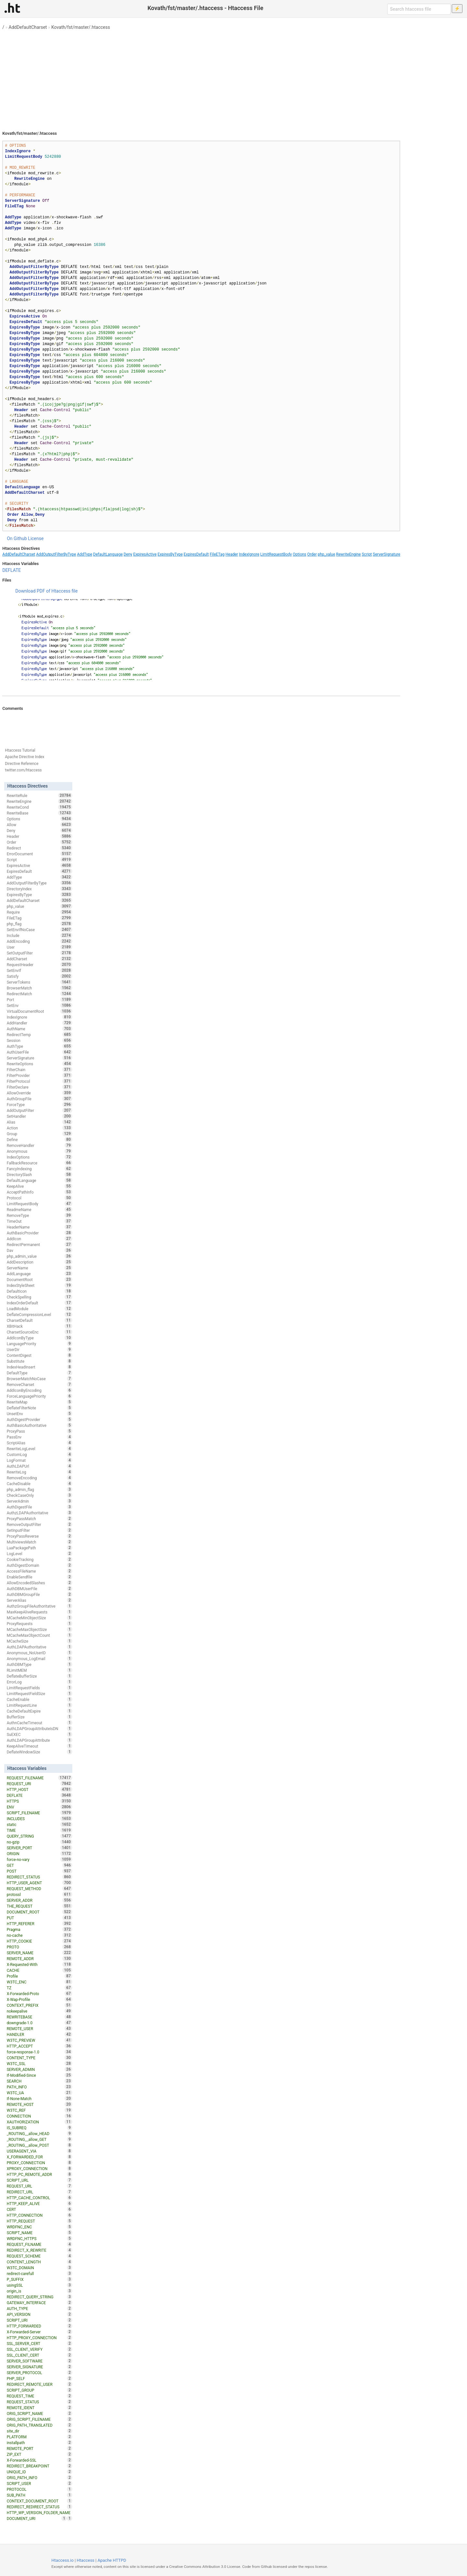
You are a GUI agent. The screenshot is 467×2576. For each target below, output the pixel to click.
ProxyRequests (39, 1623)
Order (312, 554)
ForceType (39, 1104)
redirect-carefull (39, 2273)
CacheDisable (39, 1483)
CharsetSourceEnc (39, 1331)
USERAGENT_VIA (39, 2151)
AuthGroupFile (39, 1098)
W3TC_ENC (39, 1981)
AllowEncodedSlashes (39, 1582)
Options (299, 554)
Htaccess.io (62, 2560)
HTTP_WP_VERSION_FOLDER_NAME (39, 2513)
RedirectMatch (39, 993)
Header (231, 554)
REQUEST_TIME (39, 2395)
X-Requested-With (39, 1964)
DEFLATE (11, 570)
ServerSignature (387, 554)
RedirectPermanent (39, 1244)
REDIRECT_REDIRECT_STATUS (39, 2506)
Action (39, 1127)
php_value (326, 554)
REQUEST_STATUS (39, 2401)
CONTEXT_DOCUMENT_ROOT (39, 2500)
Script (367, 554)
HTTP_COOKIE (39, 1941)
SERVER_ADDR (39, 1900)
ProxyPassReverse (39, 1536)
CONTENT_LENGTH (39, 2261)
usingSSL (39, 2285)
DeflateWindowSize (39, 1751)
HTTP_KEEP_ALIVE (39, 2203)
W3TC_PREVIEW (39, 2040)
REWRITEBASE (39, 2016)
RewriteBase (39, 812)
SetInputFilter (39, 1530)
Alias (39, 1122)
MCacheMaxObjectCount (39, 1635)
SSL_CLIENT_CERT (39, 2355)
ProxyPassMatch (39, 1518)
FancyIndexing (39, 1168)
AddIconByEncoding (39, 1390)
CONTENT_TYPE (39, 2057)
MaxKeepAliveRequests (39, 1611)
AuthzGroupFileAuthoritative (39, 1606)
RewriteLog (39, 1471)
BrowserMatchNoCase (39, 1378)
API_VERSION (39, 2314)
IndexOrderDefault (39, 1302)
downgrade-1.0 (39, 2022)
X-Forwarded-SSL (39, 2460)
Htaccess (86, 2560)
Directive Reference (21, 763)
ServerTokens (39, 982)
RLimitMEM (39, 1670)
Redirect (39, 847)
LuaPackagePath (39, 1547)
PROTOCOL (39, 2489)
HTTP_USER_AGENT (39, 1882)
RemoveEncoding (39, 1477)
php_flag (39, 923)
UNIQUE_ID (39, 2471)
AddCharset (39, 958)
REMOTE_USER (39, 2028)
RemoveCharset (39, 1384)
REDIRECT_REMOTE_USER (39, 2384)
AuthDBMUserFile (39, 1588)
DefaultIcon (39, 1291)
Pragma (39, 1929)
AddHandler (39, 1022)
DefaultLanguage (108, 554)
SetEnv (39, 1005)
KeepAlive (39, 1186)
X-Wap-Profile (39, 1999)
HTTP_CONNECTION (39, 2215)
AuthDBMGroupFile (39, 1594)
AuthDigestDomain (39, 1565)
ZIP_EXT (39, 2454)
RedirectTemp (39, 1034)
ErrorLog (39, 1681)
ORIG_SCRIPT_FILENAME (39, 2419)
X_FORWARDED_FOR (39, 2156)
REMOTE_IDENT (39, 2407)
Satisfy (39, 976)
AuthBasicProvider (39, 1232)
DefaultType (39, 1372)
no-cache (39, 1935)
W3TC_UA (39, 2092)
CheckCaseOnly (39, 1495)
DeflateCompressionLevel (39, 1314)
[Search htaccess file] (419, 9)
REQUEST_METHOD (39, 1888)
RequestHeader (39, 964)
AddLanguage (39, 1273)
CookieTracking (39, 1559)
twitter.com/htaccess (23, 770)
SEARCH (39, 2081)
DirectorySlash (39, 1174)
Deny (128, 554)
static (39, 1824)
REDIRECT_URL (39, 2191)
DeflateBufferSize (39, 1676)
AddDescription (39, 1262)
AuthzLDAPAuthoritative (39, 1512)
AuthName (39, 1028)
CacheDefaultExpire (39, 1711)
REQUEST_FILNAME (39, 2244)
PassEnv (39, 1436)
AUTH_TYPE (39, 2308)
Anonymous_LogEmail (39, 1658)
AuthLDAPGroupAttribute (39, 1740)
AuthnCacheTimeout (39, 1722)
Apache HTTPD (112, 2560)
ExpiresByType (170, 554)
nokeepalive (39, 2011)
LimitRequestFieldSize (39, 1693)
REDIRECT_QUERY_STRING (39, 2296)
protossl (39, 1894)
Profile (39, 1976)
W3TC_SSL (39, 2063)
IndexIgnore (249, 554)
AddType (84, 554)
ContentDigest (39, 1355)
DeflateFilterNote (39, 1407)
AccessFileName (39, 1571)
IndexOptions (39, 1157)
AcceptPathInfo (39, 1192)
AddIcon (39, 1238)
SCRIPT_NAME (39, 2232)
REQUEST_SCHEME (39, 2255)
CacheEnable (39, 1699)
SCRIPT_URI (39, 2320)
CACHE (39, 1970)
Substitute (39, 1361)
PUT (39, 1917)
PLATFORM (39, 2436)
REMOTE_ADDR (39, 1958)
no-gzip (39, 1841)
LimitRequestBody (276, 554)
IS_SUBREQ (39, 2127)
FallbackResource (39, 1162)
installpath (39, 2442)
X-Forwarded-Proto (39, 1993)
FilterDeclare (39, 1087)
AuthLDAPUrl (39, 1466)
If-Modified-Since (39, 2075)
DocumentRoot (39, 1279)
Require (39, 912)
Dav (39, 1250)
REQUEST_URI (39, 1783)
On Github (17, 538)
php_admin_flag (39, 1489)
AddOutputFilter (39, 1110)
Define (39, 1139)
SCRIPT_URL (39, 2180)
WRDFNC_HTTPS (39, 2238)
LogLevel (39, 1553)
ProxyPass (39, 1431)
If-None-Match (39, 2098)
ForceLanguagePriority (39, 1396)
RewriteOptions (39, 1063)
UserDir (39, 1349)
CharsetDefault (39, 1320)
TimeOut (39, 1221)
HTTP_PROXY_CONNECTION (39, 2337)
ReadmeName (39, 1209)
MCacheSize (39, 1641)
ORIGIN (39, 1853)
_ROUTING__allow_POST (39, 2145)
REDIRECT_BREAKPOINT (39, 2465)
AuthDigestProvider (39, 1419)
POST (39, 1871)
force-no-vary (39, 1859)
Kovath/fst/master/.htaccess (80, 27)
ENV (39, 1806)
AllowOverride (39, 1092)
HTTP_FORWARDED (39, 2325)
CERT (39, 2209)
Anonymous (39, 1151)
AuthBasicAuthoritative (39, 1425)
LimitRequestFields (39, 1687)
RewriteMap (39, 1401)
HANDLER (39, 2034)
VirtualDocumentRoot (39, 1011)
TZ (39, 1987)
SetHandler (39, 1116)
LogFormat (39, 1460)
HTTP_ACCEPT (39, 2046)
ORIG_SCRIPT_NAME (39, 2413)
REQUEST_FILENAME (39, 1777)
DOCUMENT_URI (37, 2518)
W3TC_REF (39, 2110)
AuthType (39, 1046)
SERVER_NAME (39, 1952)
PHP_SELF (39, 2378)
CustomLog (39, 1454)
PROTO (39, 1946)
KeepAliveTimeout (39, 1746)
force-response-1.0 (39, 2051)
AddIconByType (39, 1337)
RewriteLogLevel (39, 1448)
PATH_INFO (39, 2086)
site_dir (39, 2430)
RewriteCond (39, 807)
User (39, 947)
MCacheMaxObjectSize (39, 1629)
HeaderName (39, 1227)
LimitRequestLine (39, 1705)
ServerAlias (39, 1600)
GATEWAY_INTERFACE (39, 2302)
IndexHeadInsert (39, 1366)
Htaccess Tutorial (20, 750)
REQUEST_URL (39, 2186)
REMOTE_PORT (39, 2448)
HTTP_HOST (39, 1789)
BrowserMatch (39, 987)
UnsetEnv (39, 1413)
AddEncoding (39, 941)
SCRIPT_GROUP (39, 2390)
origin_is (39, 2290)
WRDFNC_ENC (39, 2226)
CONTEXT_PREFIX (39, 2005)
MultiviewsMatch (39, 1541)
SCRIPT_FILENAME (39, 1812)
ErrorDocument (39, 853)
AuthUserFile (39, 1052)
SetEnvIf (39, 970)
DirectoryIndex (39, 888)
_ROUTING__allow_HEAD (39, 2133)
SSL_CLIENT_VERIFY (39, 2349)
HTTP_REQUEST (39, 2221)
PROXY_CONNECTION (39, 2162)
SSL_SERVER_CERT (39, 2343)
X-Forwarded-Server (39, 2331)
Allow (39, 824)
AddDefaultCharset (28, 27)
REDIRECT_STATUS (39, 1876)
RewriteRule (39, 795)
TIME (39, 1830)
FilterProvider (39, 1075)
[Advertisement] (233, 77)
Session (39, 1040)
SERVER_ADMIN (39, 2069)
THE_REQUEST (39, 1906)
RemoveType (39, 1215)
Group (39, 1133)
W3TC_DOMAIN (39, 2267)
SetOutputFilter (39, 952)
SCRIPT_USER (39, 2483)
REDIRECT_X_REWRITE (39, 2250)
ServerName (39, 1267)
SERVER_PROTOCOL (39, 2372)
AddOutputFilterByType (56, 554)
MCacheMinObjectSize (39, 1617)
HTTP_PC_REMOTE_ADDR (39, 2174)
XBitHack (39, 1326)
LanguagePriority (39, 1343)
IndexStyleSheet (39, 1285)
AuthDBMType (39, 1664)
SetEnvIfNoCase (39, 929)
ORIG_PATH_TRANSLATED (39, 2425)
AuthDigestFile (39, 1506)
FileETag (217, 554)
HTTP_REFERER (39, 1923)
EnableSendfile (39, 1576)
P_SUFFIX (39, 2279)
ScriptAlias (39, 1442)
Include (39, 935)
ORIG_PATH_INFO (39, 2477)
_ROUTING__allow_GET (39, 2139)
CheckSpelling (39, 1297)
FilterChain (39, 1069)
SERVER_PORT (39, 1847)
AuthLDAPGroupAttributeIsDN (39, 1728)
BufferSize (39, 1716)
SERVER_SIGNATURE (39, 2366)
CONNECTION (39, 2116)
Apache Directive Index (24, 757)
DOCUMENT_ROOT (39, 1911)
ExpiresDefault (196, 554)
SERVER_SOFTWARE (39, 2360)
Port (39, 999)
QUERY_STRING (39, 1836)
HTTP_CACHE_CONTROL (39, 2197)
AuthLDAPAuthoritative (39, 1646)
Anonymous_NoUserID (39, 1652)
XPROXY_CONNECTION (39, 2168)
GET (39, 1865)
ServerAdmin (39, 1501)
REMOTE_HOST (39, 2104)
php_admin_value (39, 1256)
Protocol (39, 1197)
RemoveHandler (39, 1145)
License (35, 538)
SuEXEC (39, 1734)
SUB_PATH (39, 2495)
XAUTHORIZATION (39, 2121)
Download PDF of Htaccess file (46, 591)
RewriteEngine (348, 554)
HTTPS (39, 1801)
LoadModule (39, 1308)
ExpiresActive (145, 554)
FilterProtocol (39, 1081)
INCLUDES (39, 1818)
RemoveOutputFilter (39, 1524)
